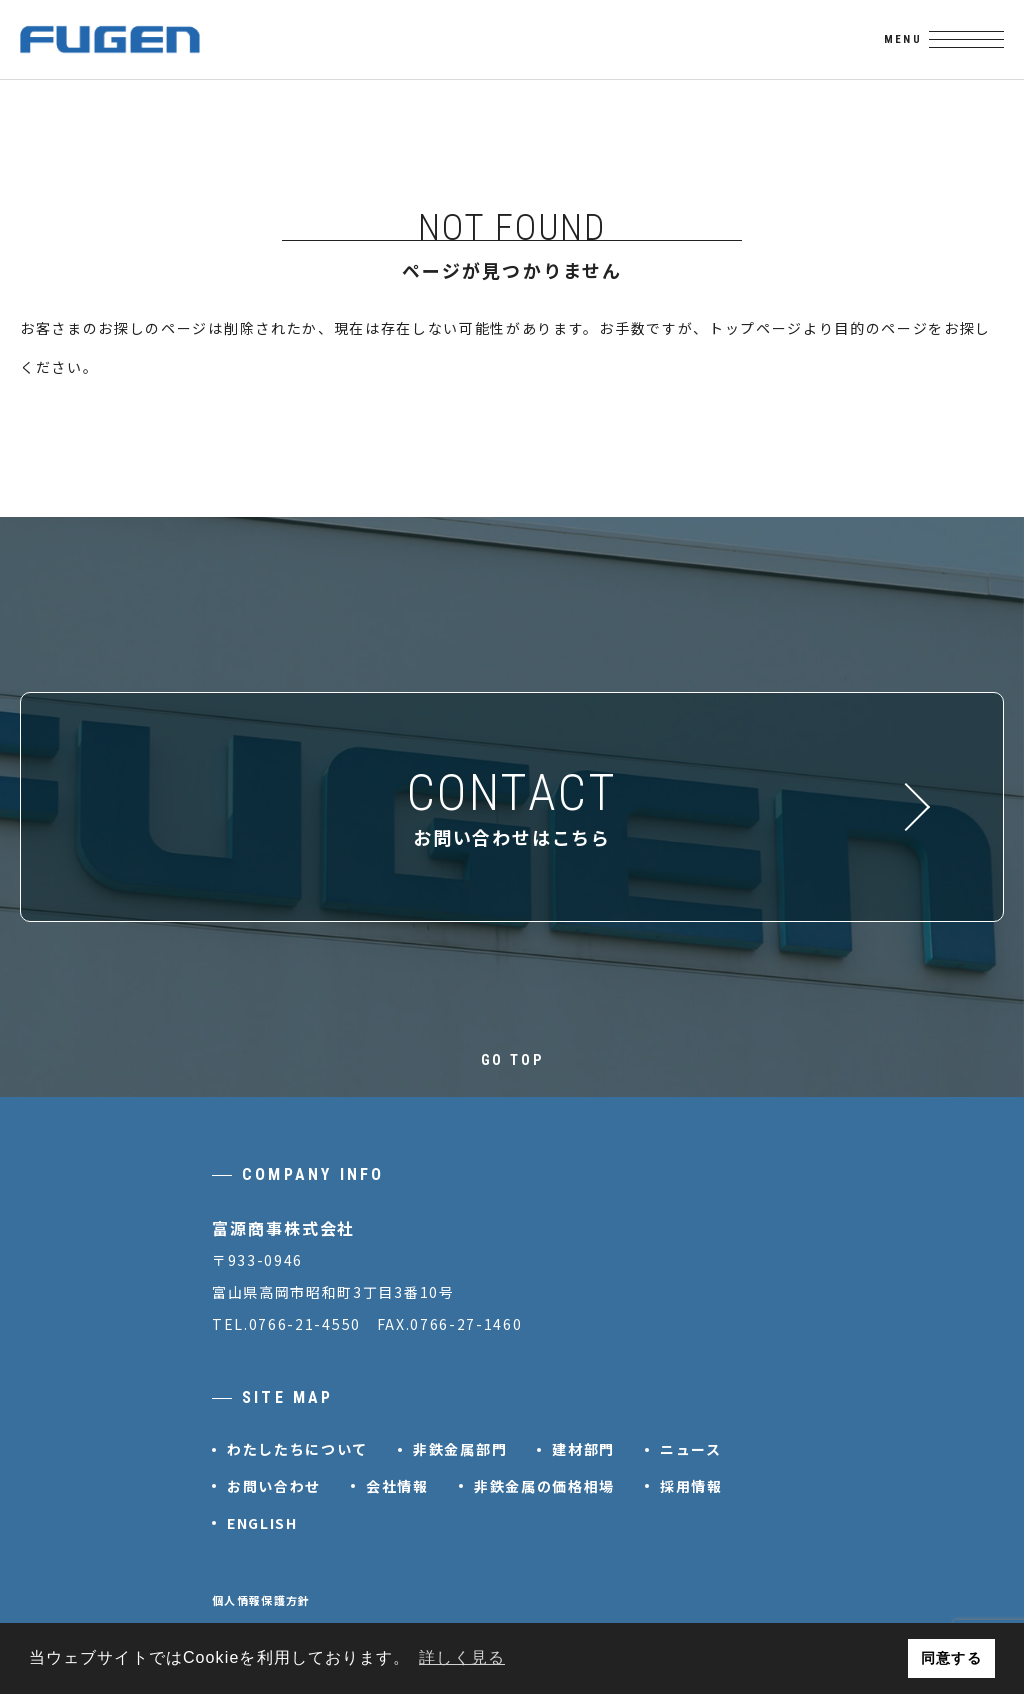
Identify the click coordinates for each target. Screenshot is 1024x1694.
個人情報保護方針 (261, 1600)
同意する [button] (951, 1658)
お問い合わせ (274, 1486)
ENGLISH (262, 1523)
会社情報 (397, 1486)
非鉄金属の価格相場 (544, 1486)
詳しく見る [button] (462, 1657)
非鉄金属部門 (460, 1449)
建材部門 (583, 1449)
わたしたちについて (297, 1449)
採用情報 (691, 1486)
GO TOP (512, 1060)
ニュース (691, 1449)
